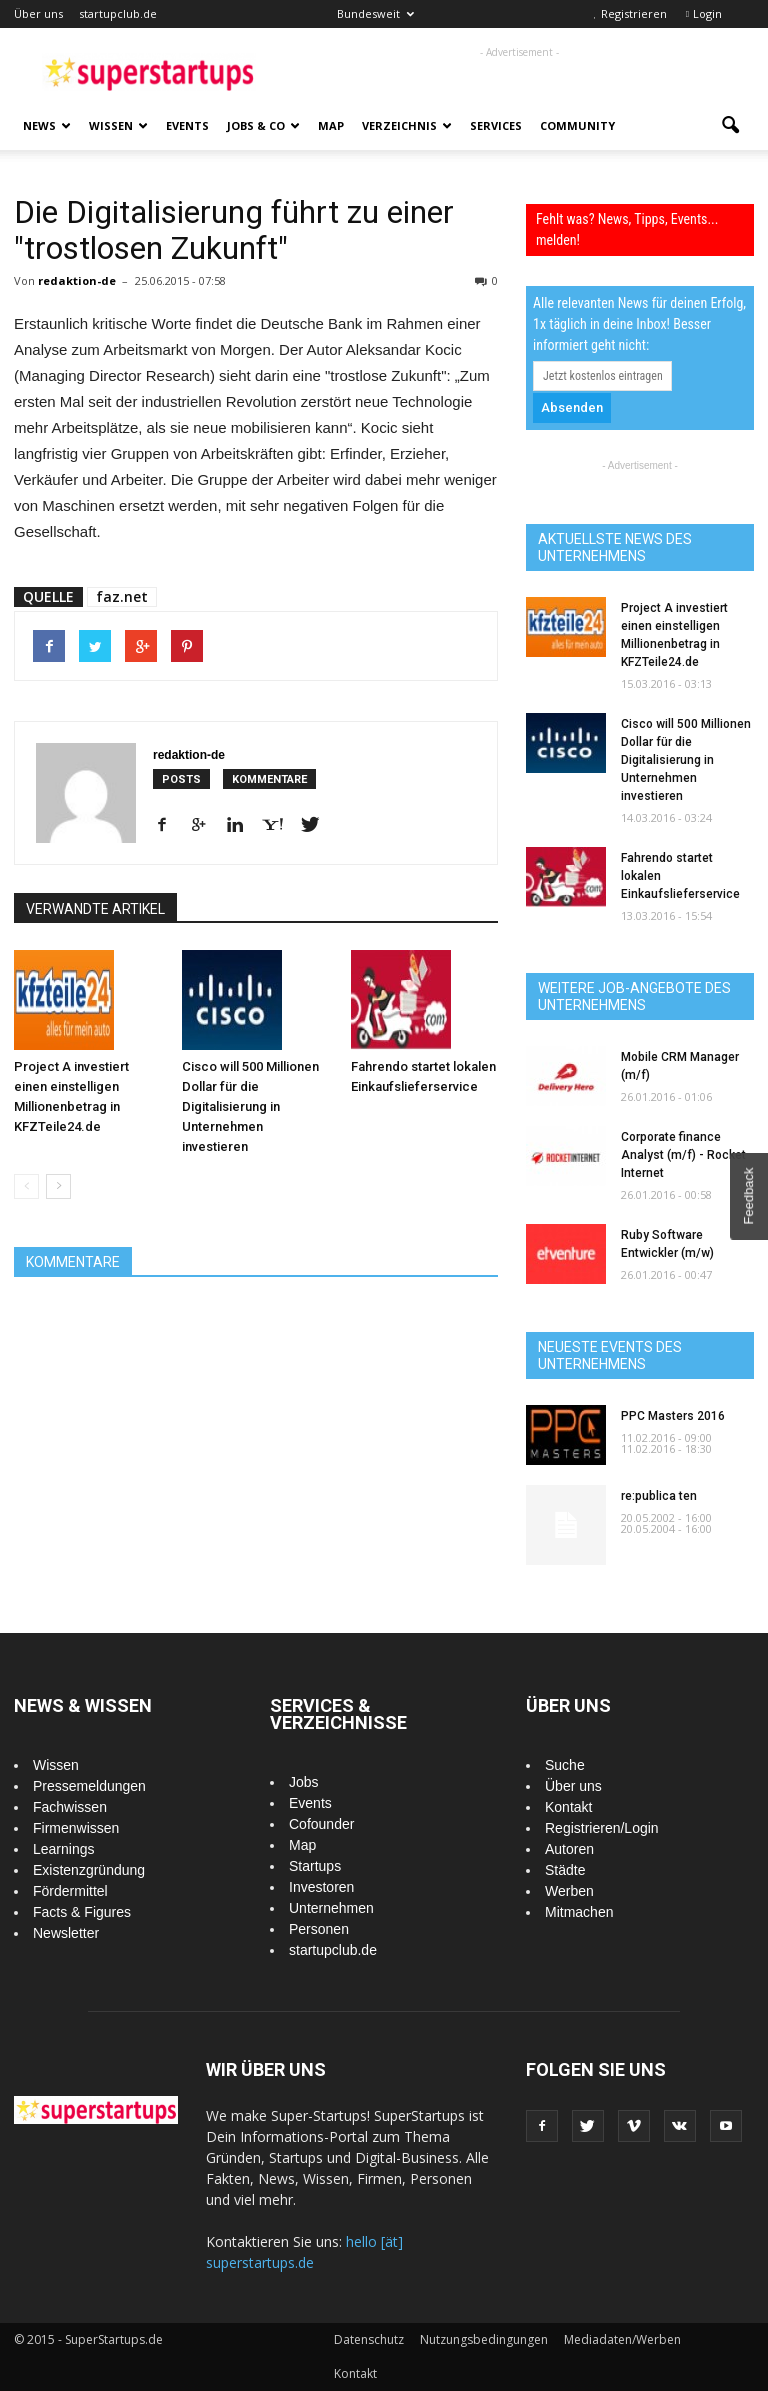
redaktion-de (77, 280)
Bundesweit (375, 13)
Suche (565, 1765)
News (47, 125)
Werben (569, 1891)
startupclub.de (118, 13)
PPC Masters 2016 (673, 1416)
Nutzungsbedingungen (484, 2339)
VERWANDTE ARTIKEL (95, 909)
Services (496, 125)
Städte (565, 1870)
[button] (730, 126)
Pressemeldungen (89, 1786)
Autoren (569, 1849)
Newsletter (66, 1933)
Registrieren (634, 13)
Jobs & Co (263, 125)
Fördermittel (70, 1891)
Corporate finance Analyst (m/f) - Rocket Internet (683, 1155)
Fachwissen (70, 1807)
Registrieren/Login (602, 1828)
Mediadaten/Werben (622, 2339)
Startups (315, 1866)
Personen (319, 1929)
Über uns (38, 13)
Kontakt (568, 1807)
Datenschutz (369, 2339)
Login (707, 13)
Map (331, 125)
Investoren (321, 1887)
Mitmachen (579, 1912)
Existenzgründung (89, 1870)
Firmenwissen (76, 1828)
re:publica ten (659, 1496)
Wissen (118, 125)
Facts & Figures (82, 1912)
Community (577, 125)
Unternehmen (331, 1908)
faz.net (122, 596)
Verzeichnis (407, 125)
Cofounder (321, 1824)
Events (187, 125)
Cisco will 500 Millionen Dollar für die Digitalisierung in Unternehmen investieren (250, 1106)
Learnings (64, 1849)
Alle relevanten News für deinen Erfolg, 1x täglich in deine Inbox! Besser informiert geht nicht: (639, 324)
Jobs (304, 1782)
